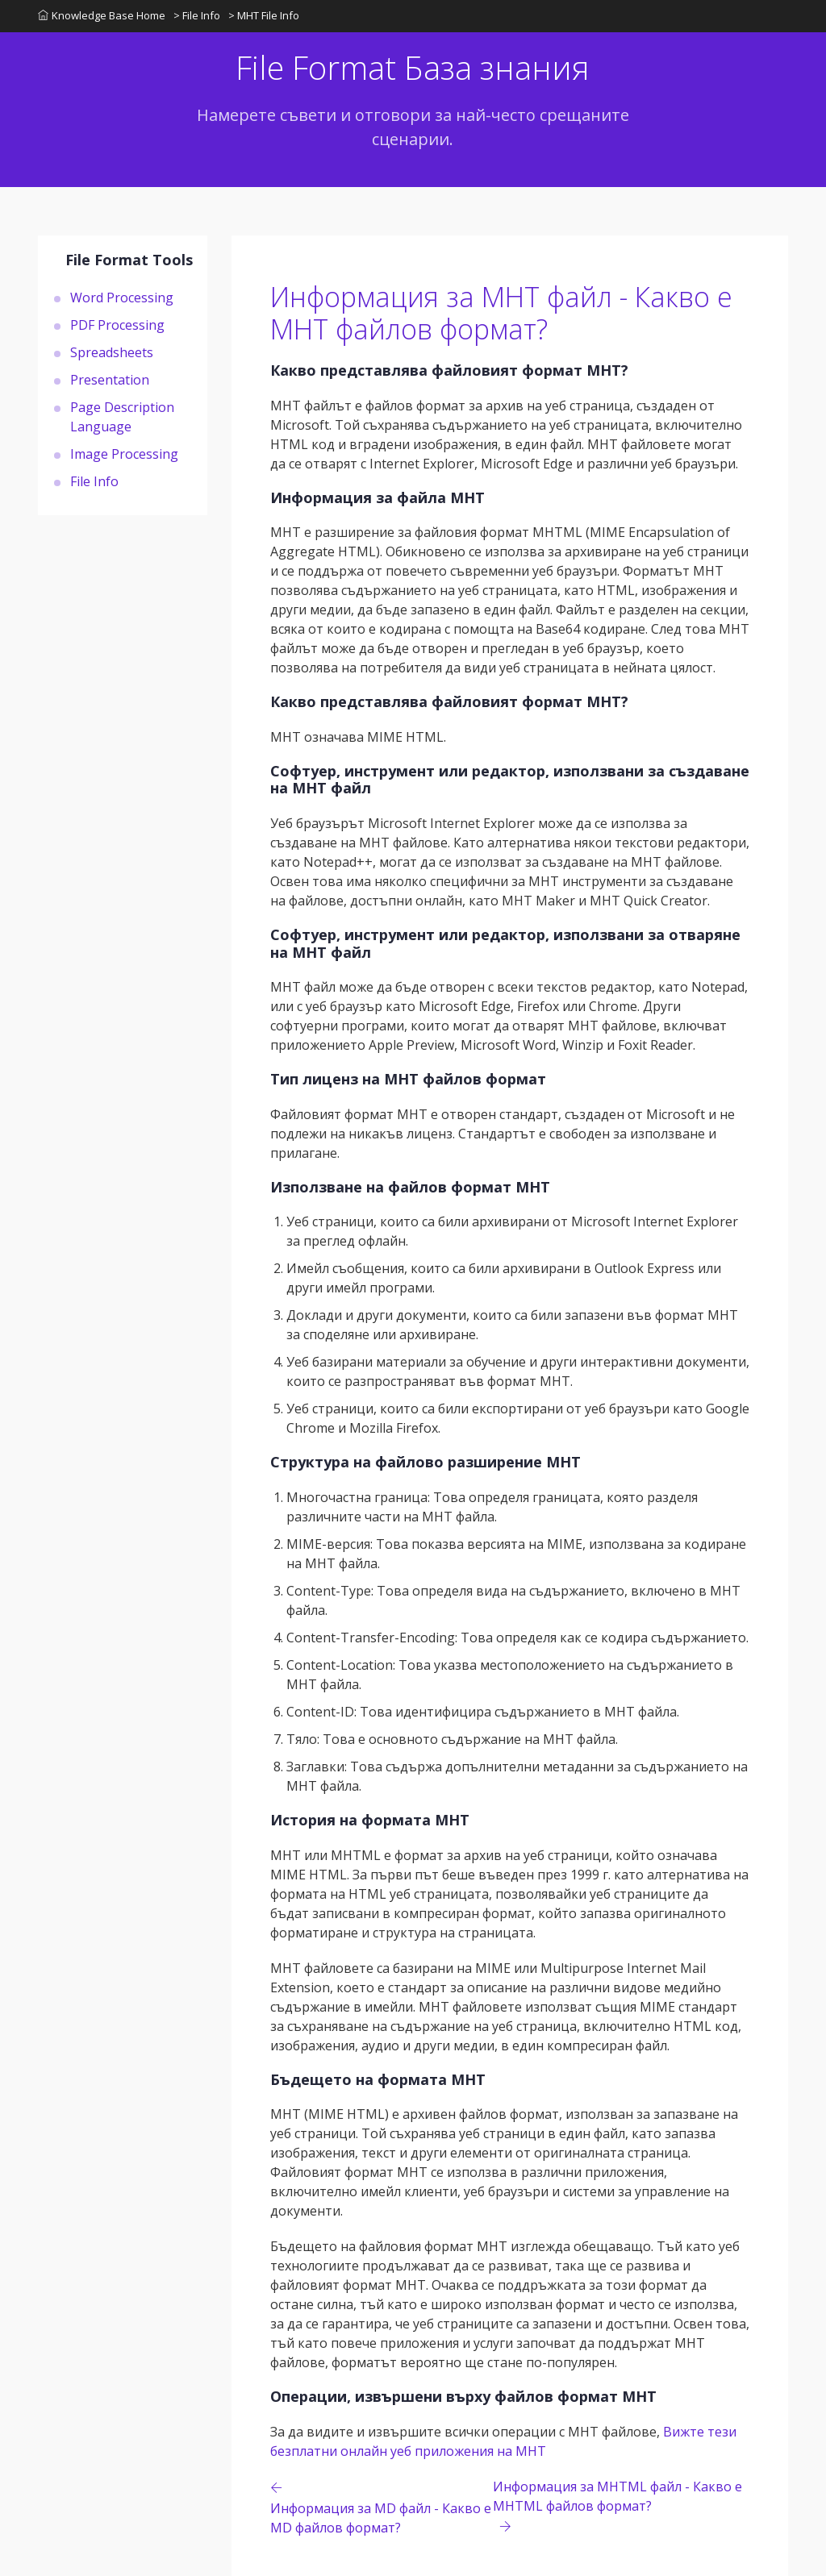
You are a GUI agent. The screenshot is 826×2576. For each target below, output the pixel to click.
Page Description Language (122, 416)
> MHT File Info (263, 15)
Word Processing (121, 297)
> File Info (196, 15)
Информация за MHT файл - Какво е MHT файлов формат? (501, 313)
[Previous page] (381, 2507)
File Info (94, 481)
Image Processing (124, 454)
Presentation (109, 380)
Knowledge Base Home (101, 15)
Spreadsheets (111, 352)
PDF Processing (117, 325)
